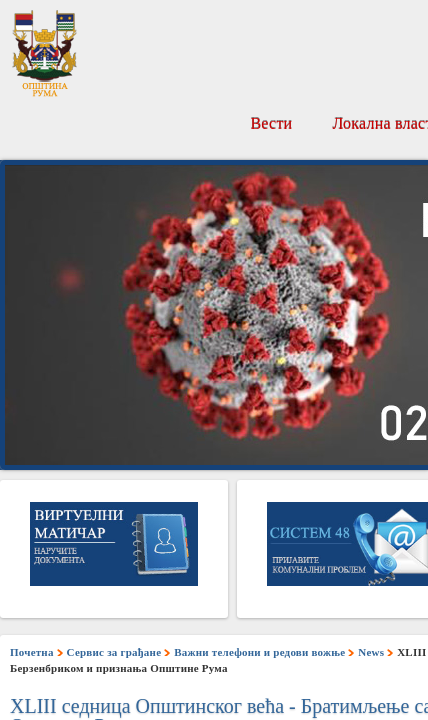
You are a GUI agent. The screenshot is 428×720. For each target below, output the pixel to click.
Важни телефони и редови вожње (259, 652)
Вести (271, 123)
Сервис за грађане (114, 652)
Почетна (32, 652)
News (371, 652)
